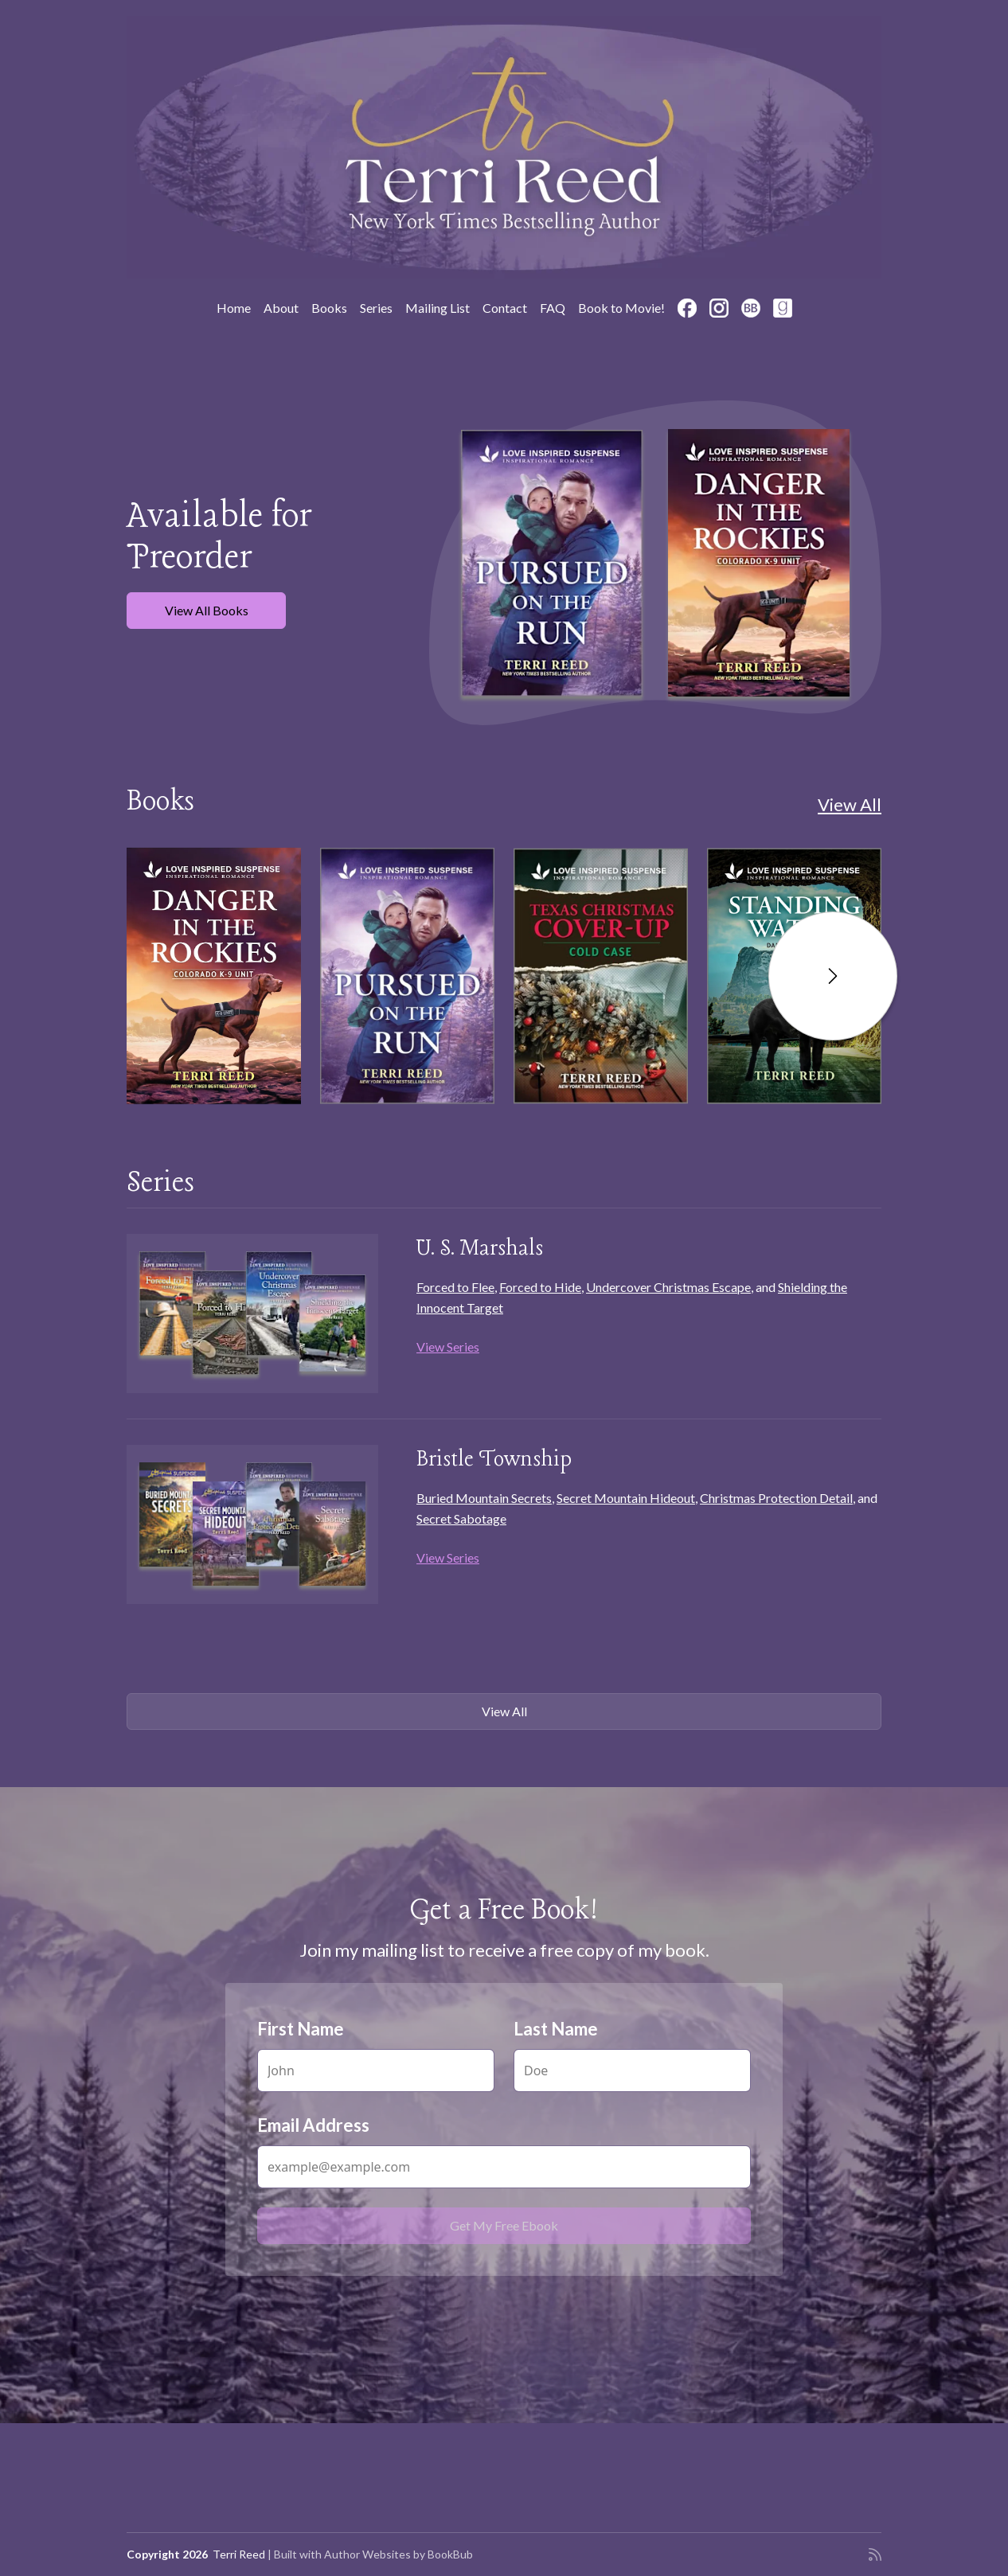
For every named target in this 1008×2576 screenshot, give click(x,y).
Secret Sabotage (461, 1518)
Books (329, 307)
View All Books (206, 610)
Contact (505, 307)
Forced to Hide (540, 1286)
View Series (447, 1346)
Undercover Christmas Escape (668, 1286)
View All (849, 804)
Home (234, 307)
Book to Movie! (621, 307)
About (281, 307)
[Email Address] (504, 2166)
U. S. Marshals (479, 1249)
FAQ (552, 307)
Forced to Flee (455, 1286)
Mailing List (437, 307)
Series (376, 307)
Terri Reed (239, 2554)
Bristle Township (494, 1459)
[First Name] (375, 2070)
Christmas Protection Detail (776, 1497)
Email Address (313, 2125)
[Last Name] (632, 2070)
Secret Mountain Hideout (626, 1497)
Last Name (556, 2028)
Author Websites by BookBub (398, 2554)
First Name (300, 2028)
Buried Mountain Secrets (484, 1497)
